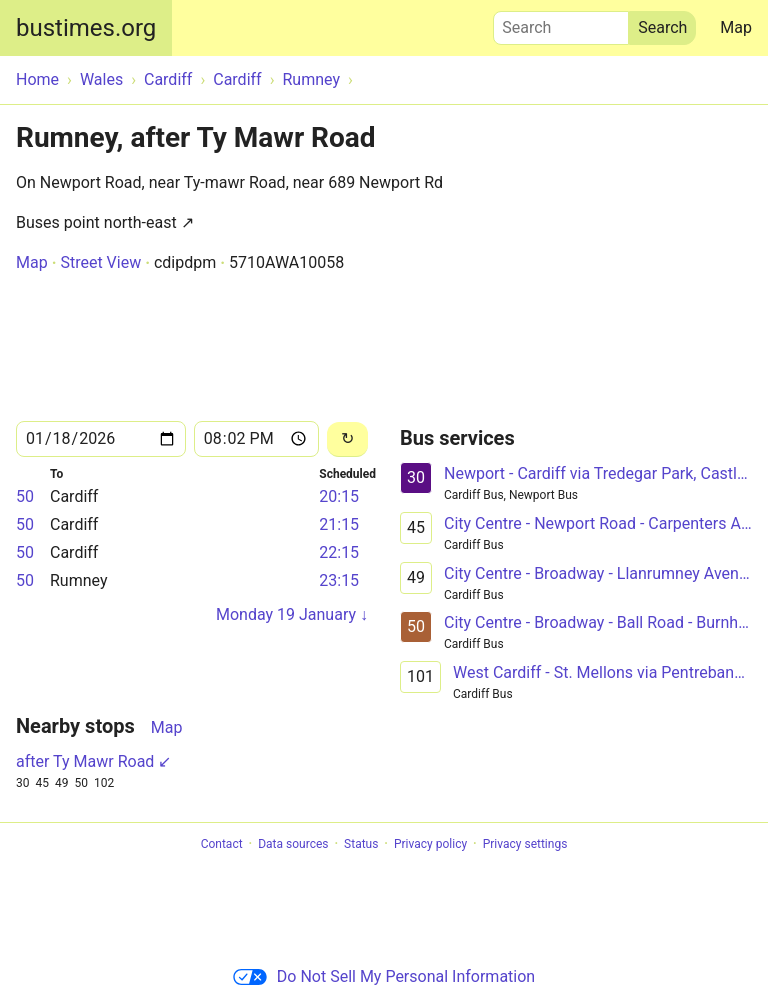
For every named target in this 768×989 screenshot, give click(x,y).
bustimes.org (86, 28)
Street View (100, 262)
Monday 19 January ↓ (292, 614)
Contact (222, 844)
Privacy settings (525, 844)
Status (361, 844)
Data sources (293, 844)
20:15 (339, 496)
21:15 (339, 524)
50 (25, 496)
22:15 (339, 552)
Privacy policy (430, 844)
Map (736, 27)
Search (561, 23)
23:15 (339, 580)
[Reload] (347, 439)
